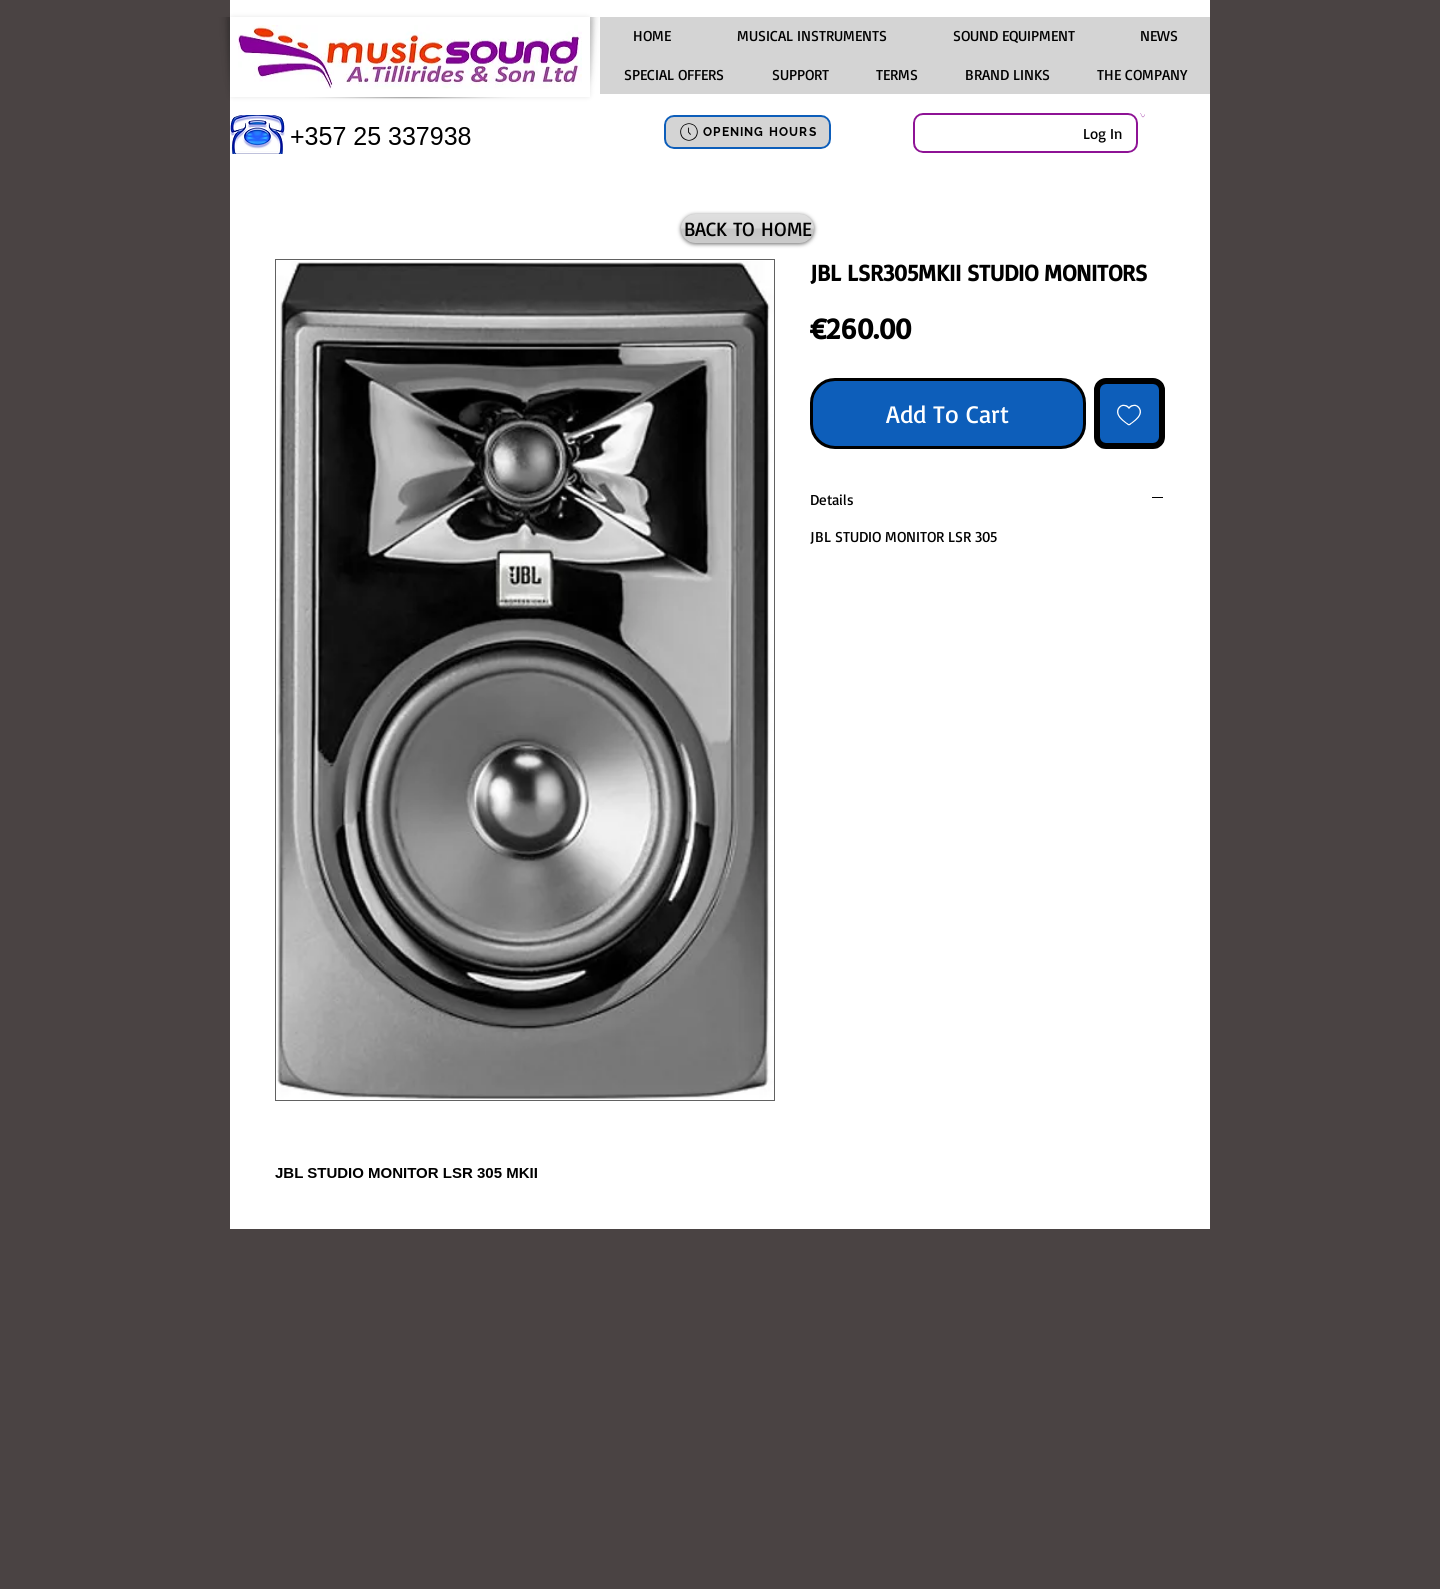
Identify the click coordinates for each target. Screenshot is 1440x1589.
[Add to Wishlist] (1130, 414)
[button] (811, 36)
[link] (1142, 115)
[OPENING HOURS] (747, 132)
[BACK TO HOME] (747, 228)
